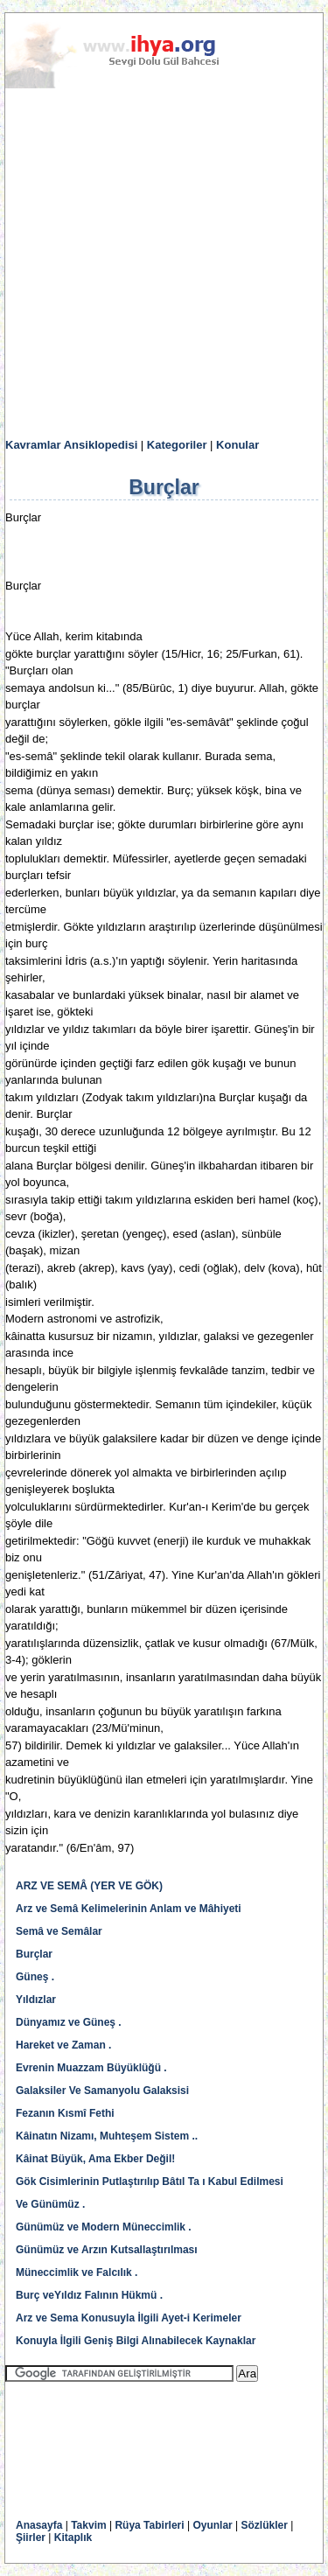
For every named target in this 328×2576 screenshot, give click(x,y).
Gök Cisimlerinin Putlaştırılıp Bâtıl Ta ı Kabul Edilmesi (149, 2181)
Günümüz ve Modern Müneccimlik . (104, 2227)
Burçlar (34, 1954)
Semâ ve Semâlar (59, 1931)
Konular (237, 444)
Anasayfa (39, 2525)
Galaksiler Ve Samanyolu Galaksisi (102, 2090)
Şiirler (30, 2537)
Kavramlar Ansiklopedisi (71, 444)
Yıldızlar (36, 1999)
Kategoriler (177, 444)
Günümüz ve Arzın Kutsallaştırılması (107, 2250)
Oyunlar (212, 2525)
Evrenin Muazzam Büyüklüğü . (91, 2068)
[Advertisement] (164, 264)
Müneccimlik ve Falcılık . (76, 2272)
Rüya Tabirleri (149, 2525)
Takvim (88, 2525)
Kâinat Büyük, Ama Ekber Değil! (95, 2159)
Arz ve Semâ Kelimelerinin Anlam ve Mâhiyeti (128, 1908)
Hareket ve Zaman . (63, 2045)
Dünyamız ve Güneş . (69, 2022)
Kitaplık (73, 2537)
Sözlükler (264, 2525)
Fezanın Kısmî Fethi (65, 2113)
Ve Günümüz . (50, 2204)
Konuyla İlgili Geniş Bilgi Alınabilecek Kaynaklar (135, 2341)
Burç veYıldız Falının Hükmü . (89, 2295)
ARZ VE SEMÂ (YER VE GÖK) (89, 1886)
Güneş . (35, 1977)
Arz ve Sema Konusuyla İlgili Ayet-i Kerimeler (128, 2318)
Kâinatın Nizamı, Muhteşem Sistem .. (107, 2136)
